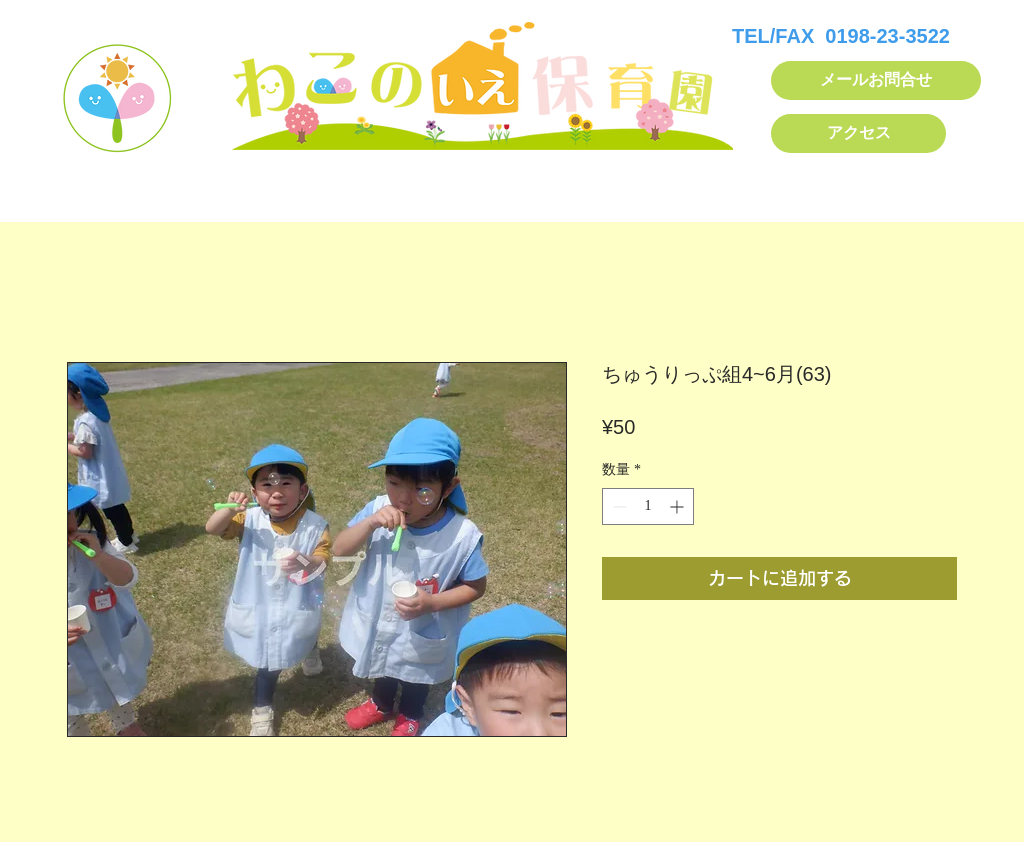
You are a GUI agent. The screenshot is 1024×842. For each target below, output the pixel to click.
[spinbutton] (648, 506)
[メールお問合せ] (876, 80)
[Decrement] (617, 506)
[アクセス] (858, 133)
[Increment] (678, 506)
